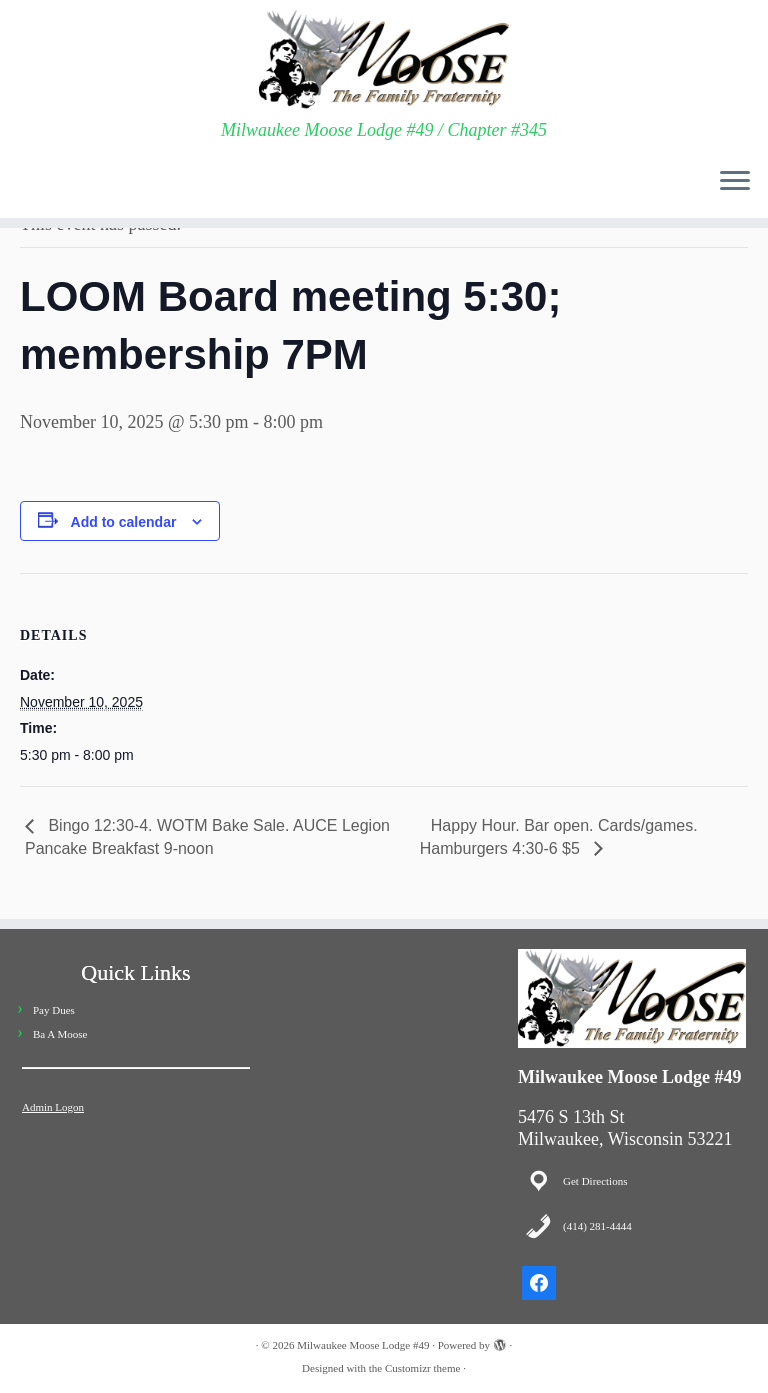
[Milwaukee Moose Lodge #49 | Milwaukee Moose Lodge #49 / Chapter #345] (384, 60)
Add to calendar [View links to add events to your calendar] (124, 522)
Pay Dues (54, 1010)
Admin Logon (53, 1107)
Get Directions (595, 1181)
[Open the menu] (735, 182)
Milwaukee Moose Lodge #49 (363, 1345)
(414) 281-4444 (597, 1226)
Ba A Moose (60, 1034)
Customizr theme (422, 1368)
